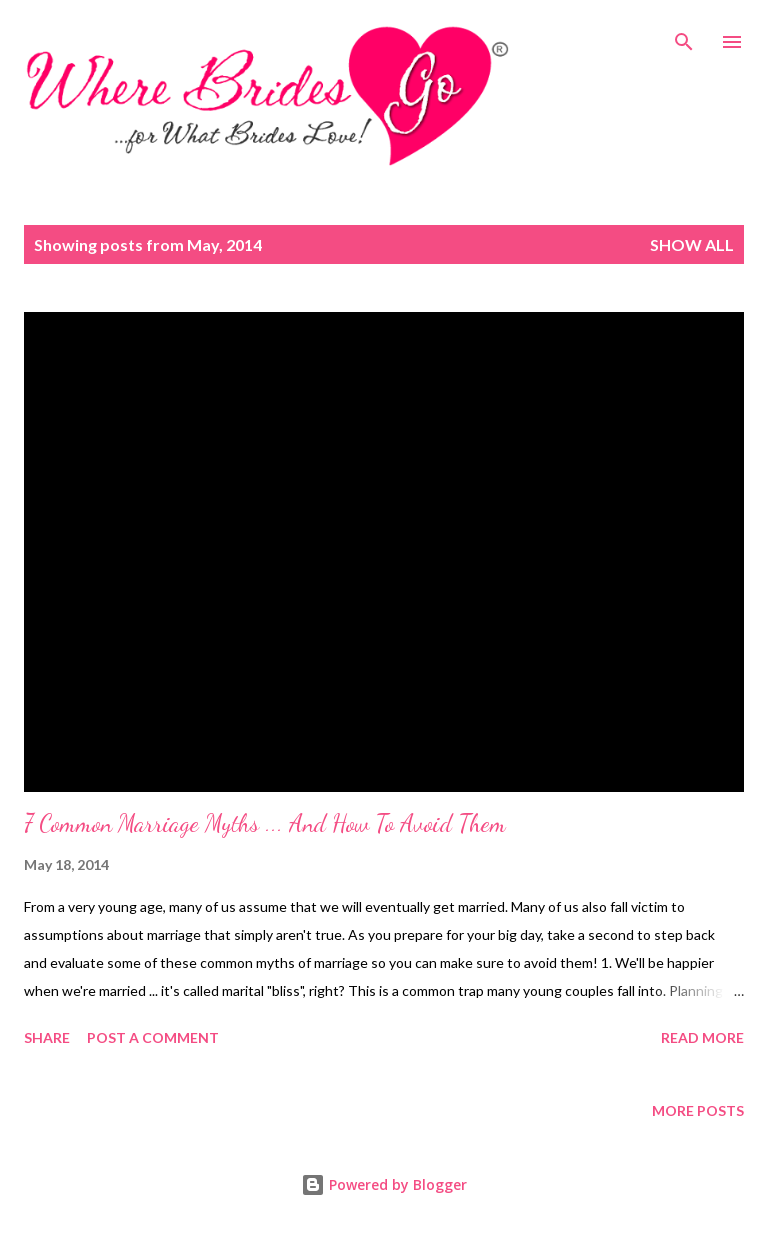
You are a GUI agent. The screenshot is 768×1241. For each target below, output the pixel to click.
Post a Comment (153, 1037)
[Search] (684, 36)
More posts (698, 1110)
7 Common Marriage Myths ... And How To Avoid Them (265, 823)
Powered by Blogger (384, 1184)
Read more (702, 1037)
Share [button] (47, 1037)
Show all (692, 244)
